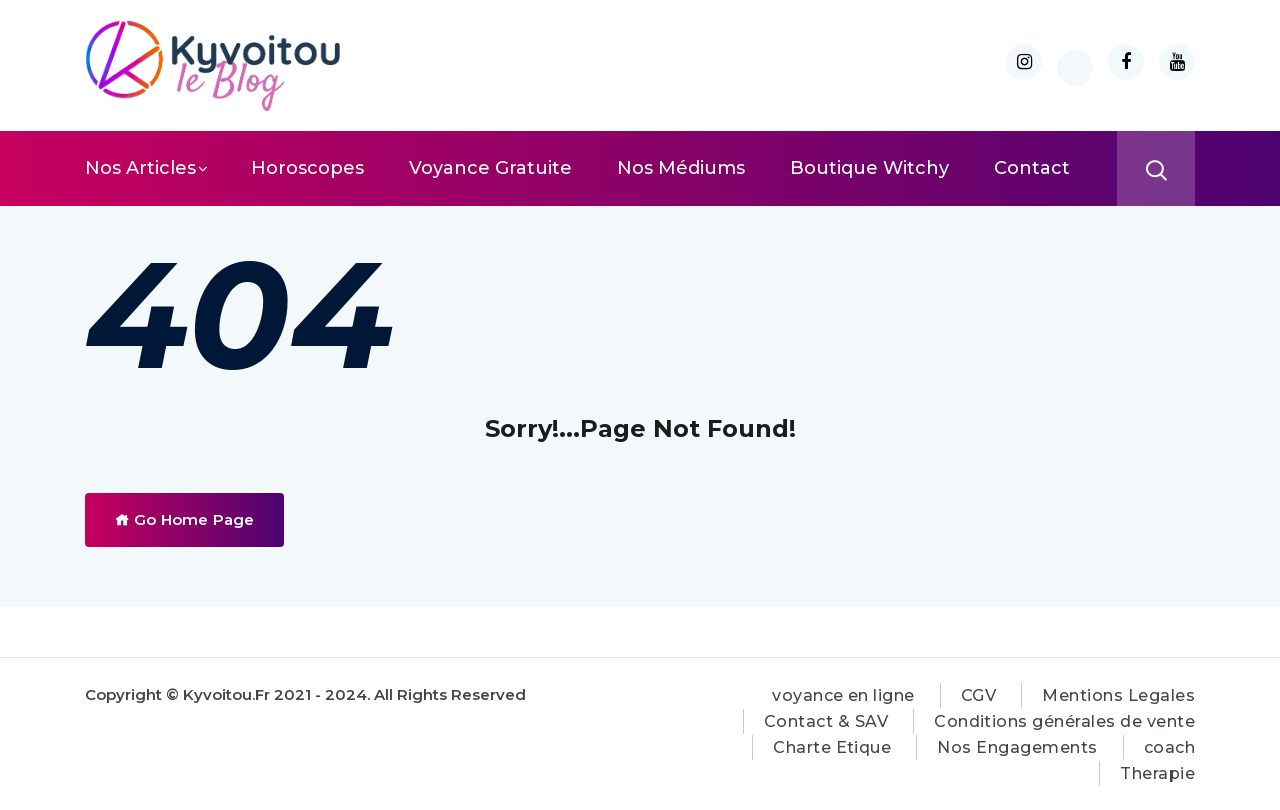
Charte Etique (832, 747)
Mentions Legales (1118, 695)
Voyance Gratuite (490, 168)
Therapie (1157, 773)
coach (1169, 747)
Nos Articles (140, 168)
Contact (1032, 168)
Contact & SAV (826, 721)
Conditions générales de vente (1064, 721)
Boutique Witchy (869, 168)
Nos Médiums (681, 168)
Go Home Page (184, 519)
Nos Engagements (1017, 747)
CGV (978, 695)
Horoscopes (307, 168)
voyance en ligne (843, 695)
